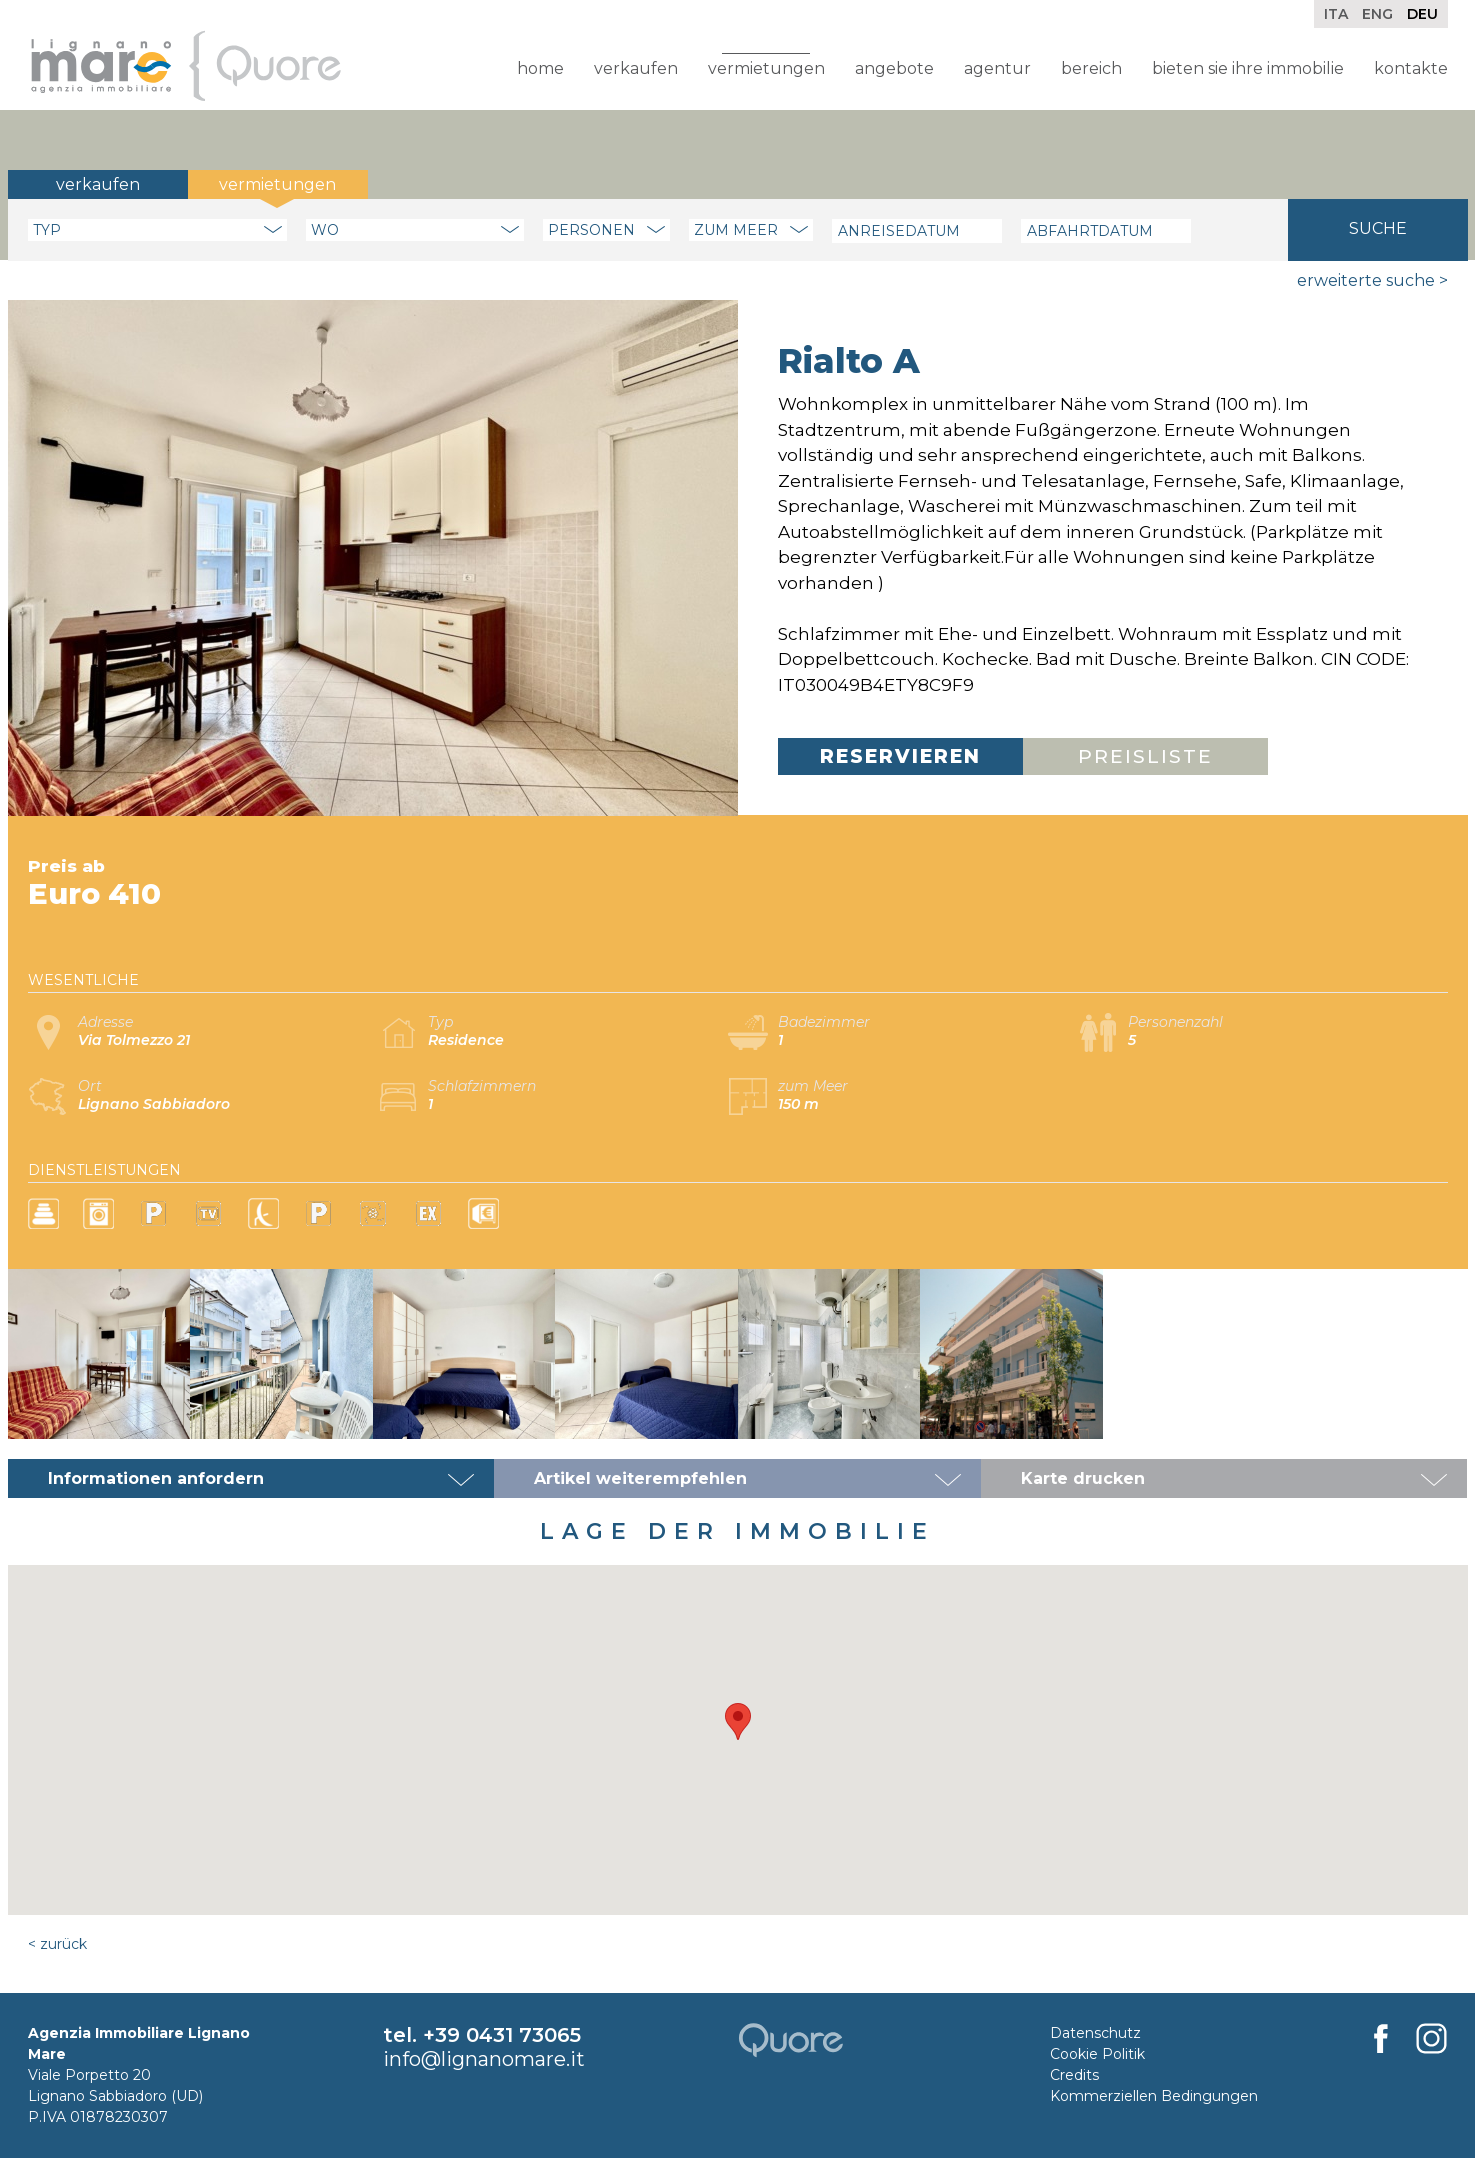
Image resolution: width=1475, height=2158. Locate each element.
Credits (1074, 2075)
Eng (1377, 14)
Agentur (997, 68)
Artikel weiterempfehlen (640, 1478)
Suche (1378, 228)
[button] (738, 1721)
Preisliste (1145, 756)
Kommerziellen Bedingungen (1154, 2096)
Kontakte (1411, 68)
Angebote (894, 68)
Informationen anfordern (156, 1478)
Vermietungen (766, 68)
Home (540, 68)
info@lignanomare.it (484, 2059)
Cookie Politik (1097, 2054)
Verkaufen (636, 68)
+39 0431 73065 (502, 2035)
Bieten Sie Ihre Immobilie (1248, 68)
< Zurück (57, 1944)
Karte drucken (1083, 1478)
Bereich (1091, 68)
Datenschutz (1095, 2033)
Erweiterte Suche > (1372, 280)
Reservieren (900, 756)
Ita (1336, 14)
